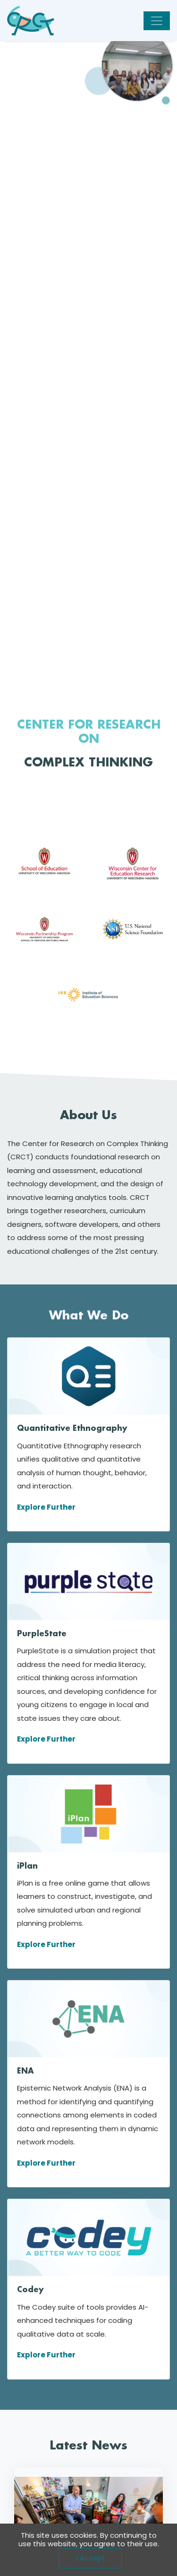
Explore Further (46, 1507)
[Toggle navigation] (156, 20)
